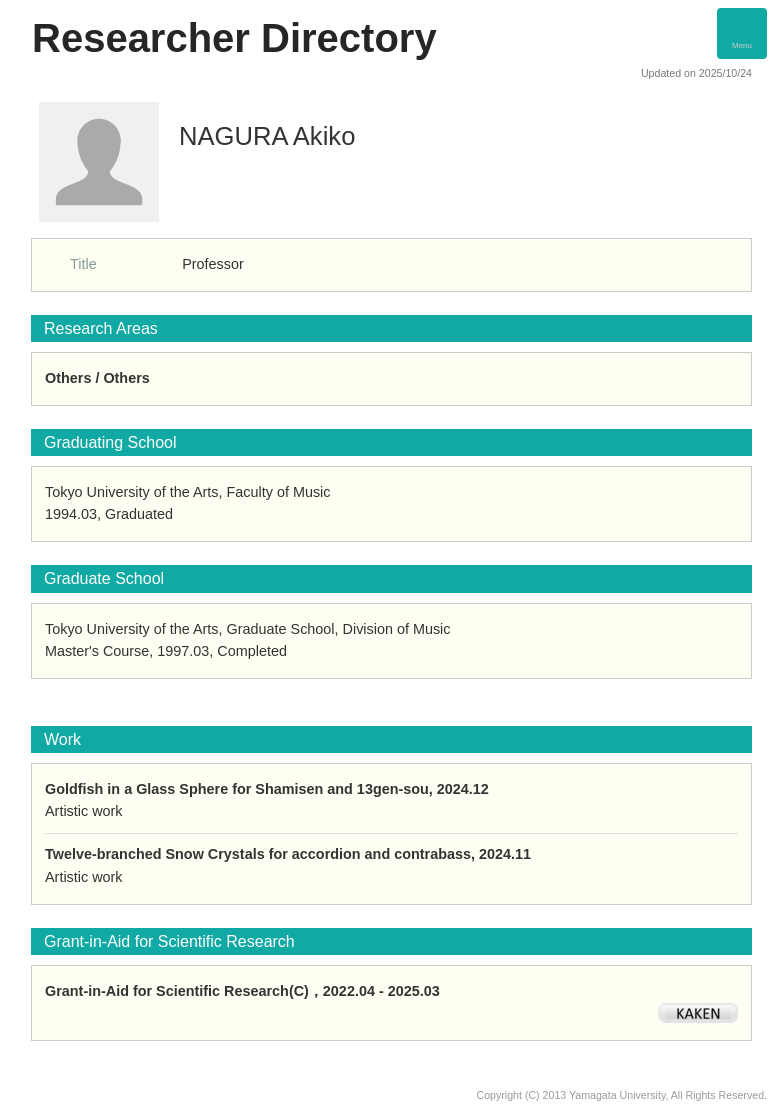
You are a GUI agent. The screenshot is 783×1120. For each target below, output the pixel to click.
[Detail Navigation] (742, 33)
